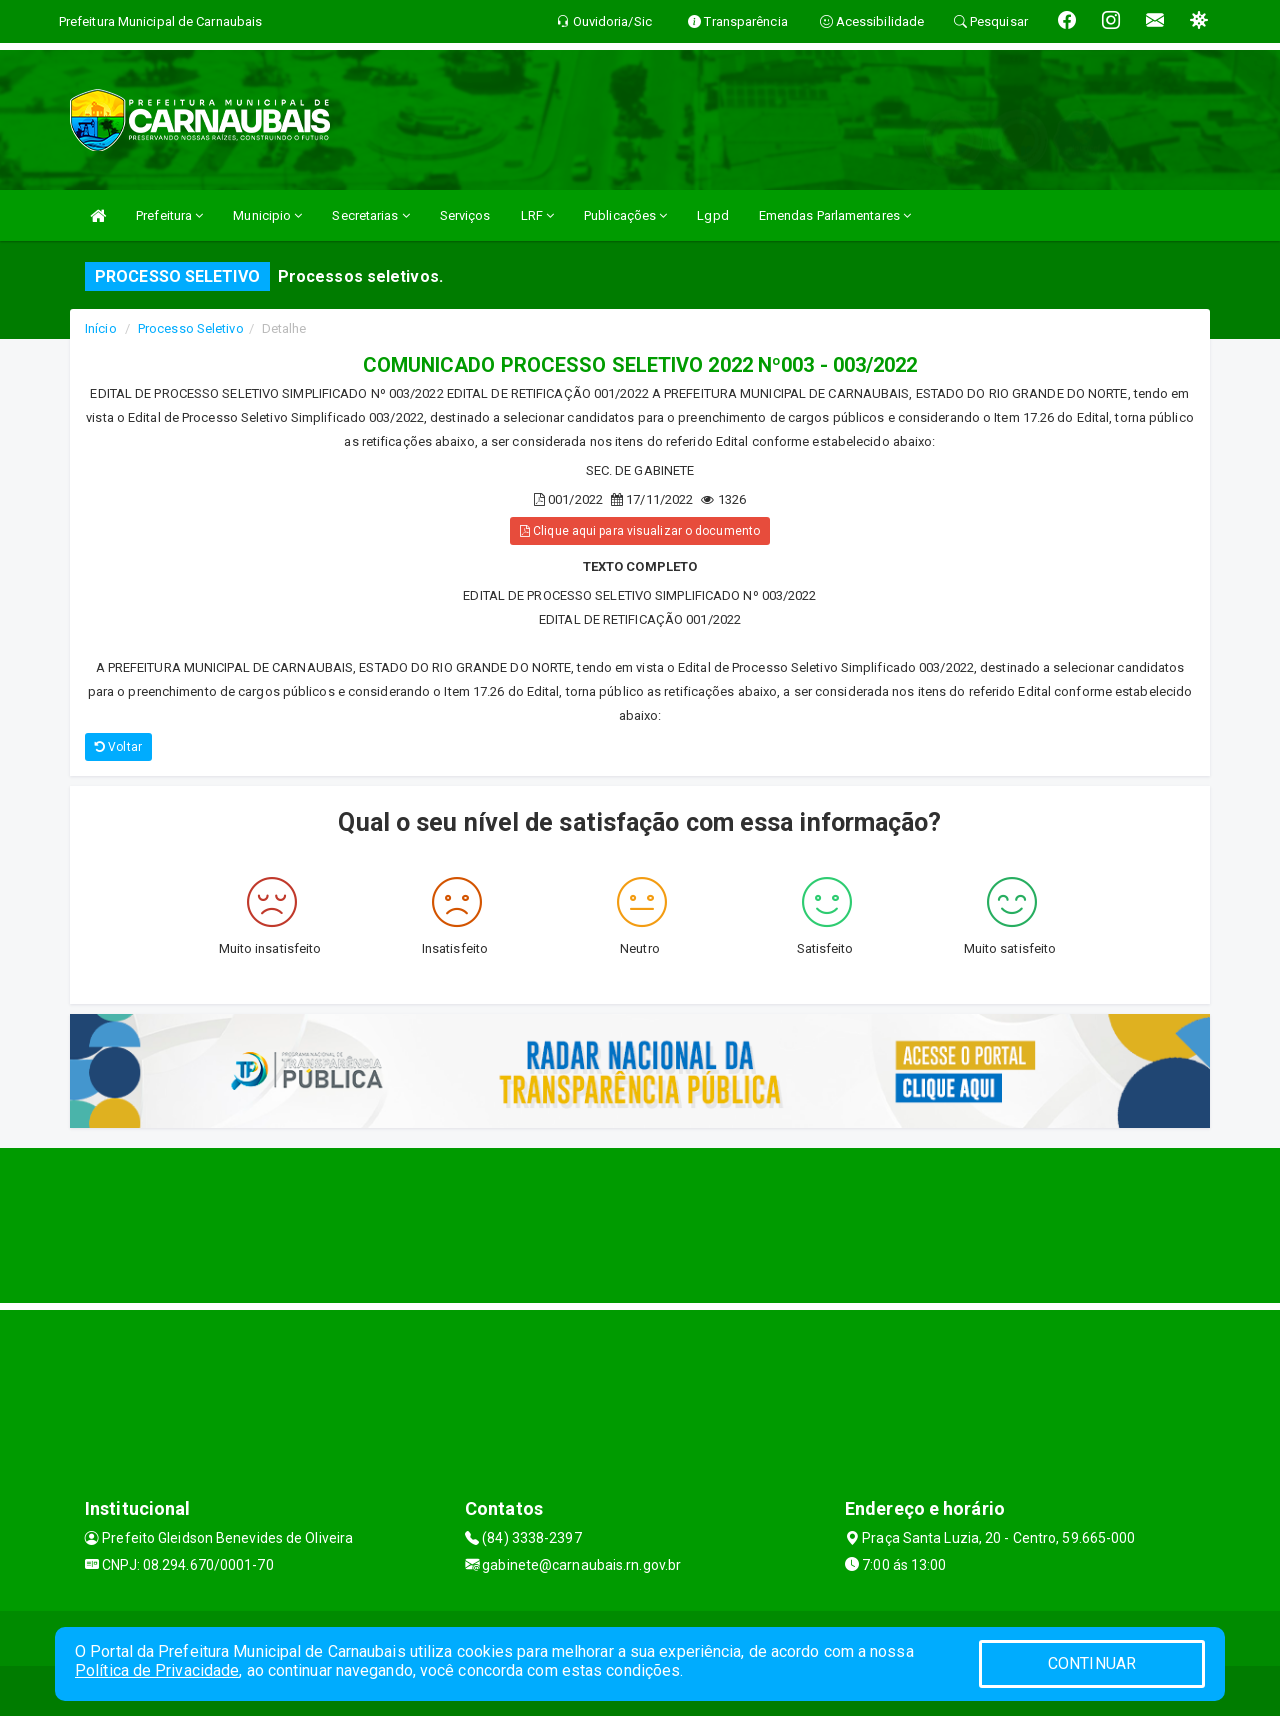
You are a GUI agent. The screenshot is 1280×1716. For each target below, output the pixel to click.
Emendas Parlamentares (835, 215)
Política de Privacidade (157, 1670)
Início (101, 328)
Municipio (267, 215)
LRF (538, 215)
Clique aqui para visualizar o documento (640, 531)
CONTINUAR (1092, 1663)
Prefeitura (169, 215)
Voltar (118, 747)
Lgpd (712, 215)
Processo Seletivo (191, 328)
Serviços (465, 215)
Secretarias (370, 215)
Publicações (625, 215)
